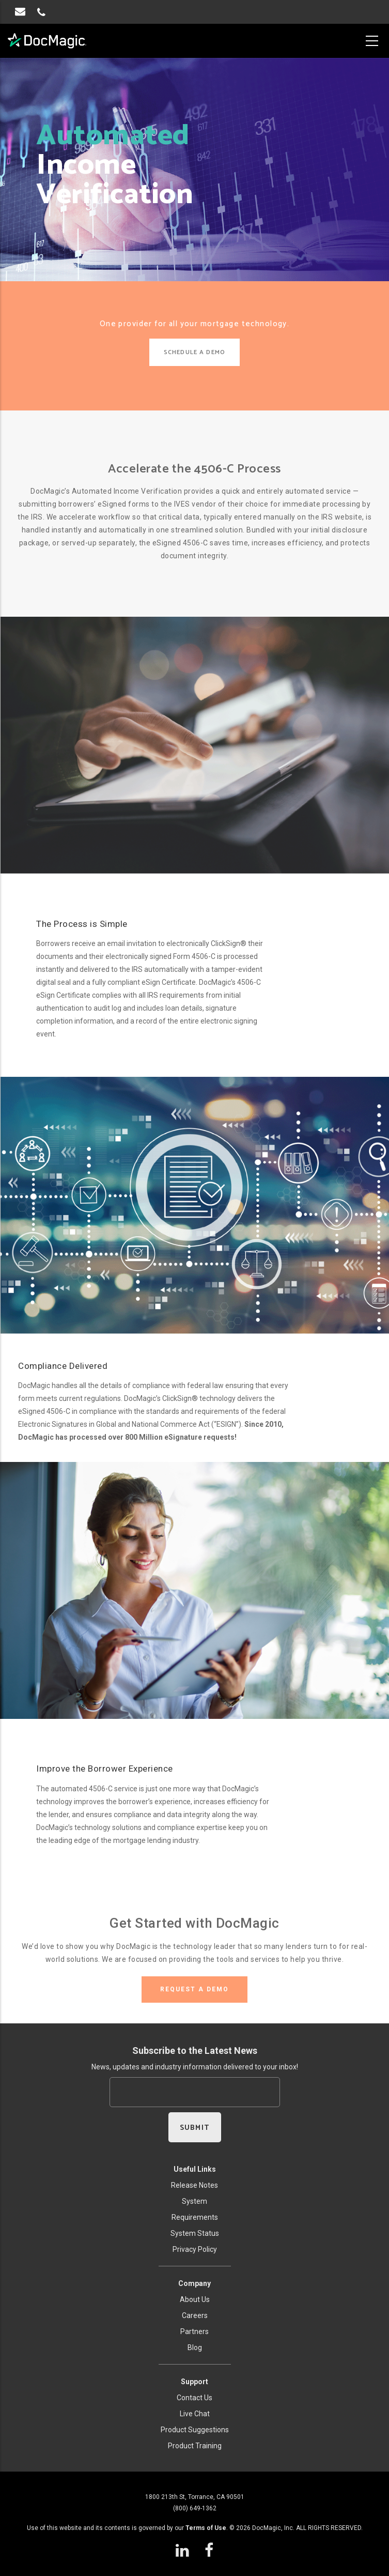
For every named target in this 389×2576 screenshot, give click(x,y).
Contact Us (194, 2398)
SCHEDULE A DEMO (194, 352)
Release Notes (194, 2185)
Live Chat (195, 2414)
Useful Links (195, 2169)
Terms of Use (205, 2528)
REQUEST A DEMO (194, 1989)
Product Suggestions (195, 2430)
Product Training (195, 2446)
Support (194, 2381)
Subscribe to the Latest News (194, 2050)
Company (194, 2283)
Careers (195, 2315)
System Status (194, 2233)
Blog (195, 2347)
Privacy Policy (195, 2249)
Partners (194, 2331)
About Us (195, 2299)
